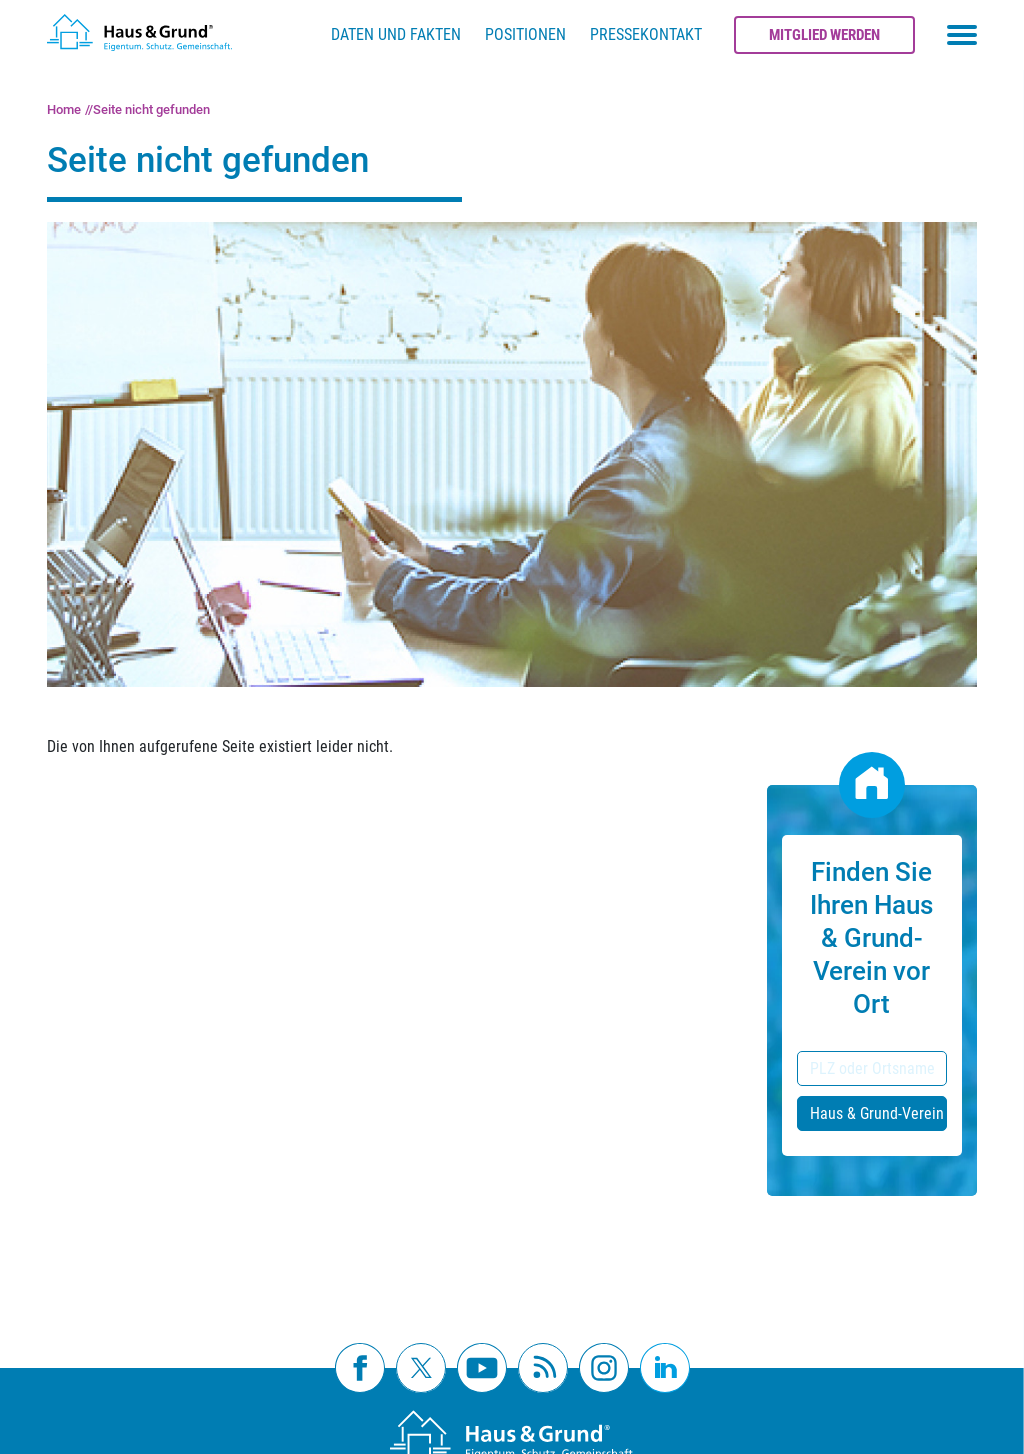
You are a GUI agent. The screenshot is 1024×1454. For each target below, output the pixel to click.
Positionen (525, 34)
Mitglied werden (824, 35)
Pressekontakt (646, 34)
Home (64, 109)
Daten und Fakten (396, 34)
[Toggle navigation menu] (962, 35)
